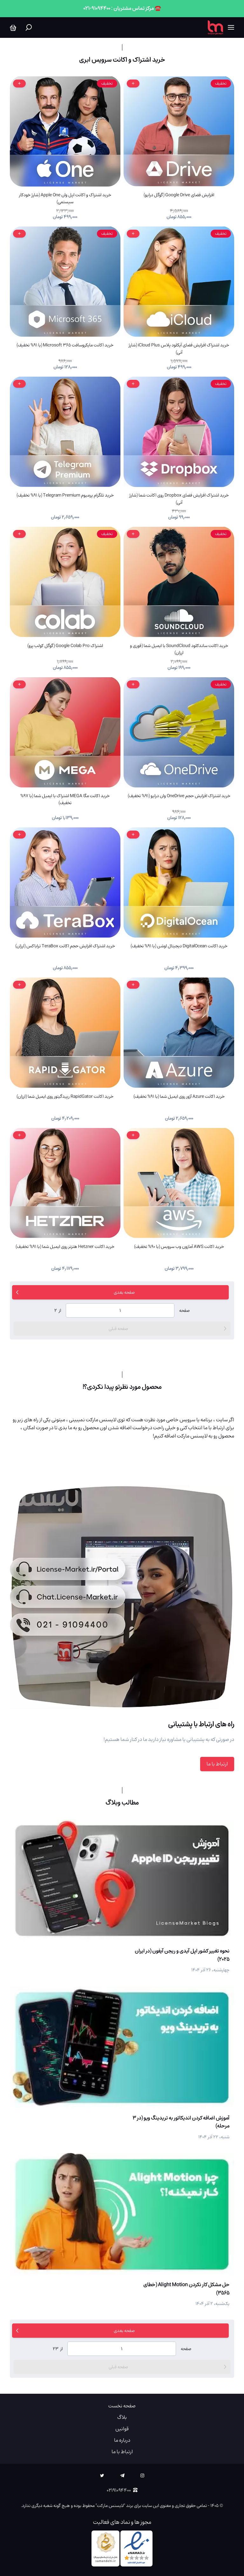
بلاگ (122, 2417)
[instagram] (142, 2475)
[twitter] (102, 2475)
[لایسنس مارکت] (215, 27)
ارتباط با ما (217, 1764)
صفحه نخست (122, 2406)
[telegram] (122, 2475)
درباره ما (122, 2440)
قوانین (122, 2428)
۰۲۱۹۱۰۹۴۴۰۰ (122, 2490)
